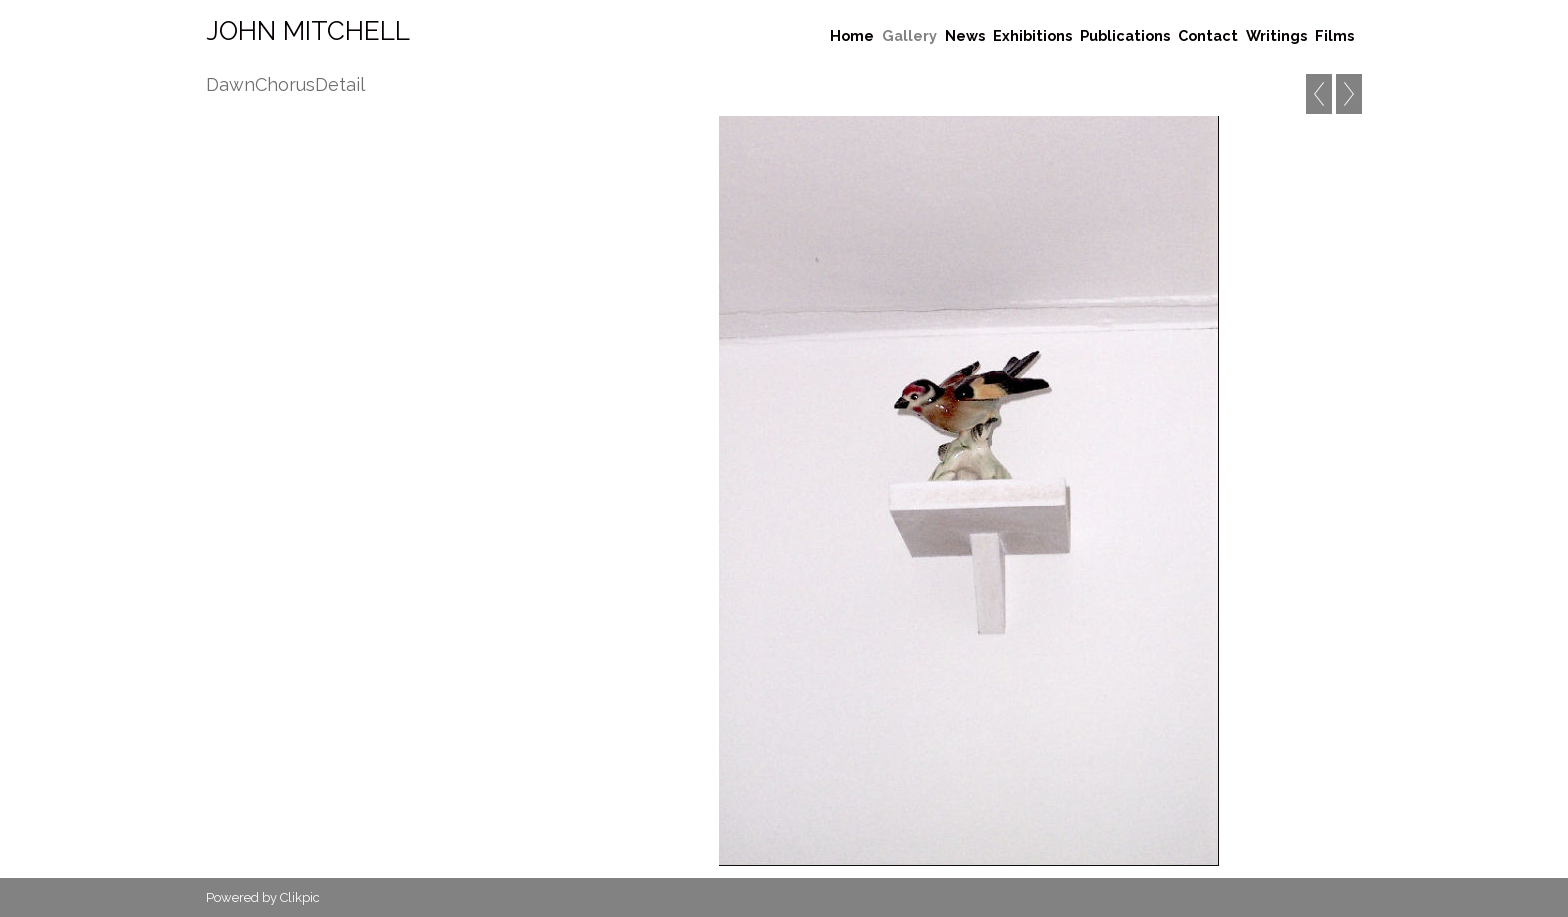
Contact (1208, 35)
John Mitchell (308, 31)
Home (852, 35)
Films (1334, 35)
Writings (1276, 35)
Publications (1125, 35)
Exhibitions (1032, 35)
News (965, 35)
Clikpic (300, 897)
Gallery (909, 35)
